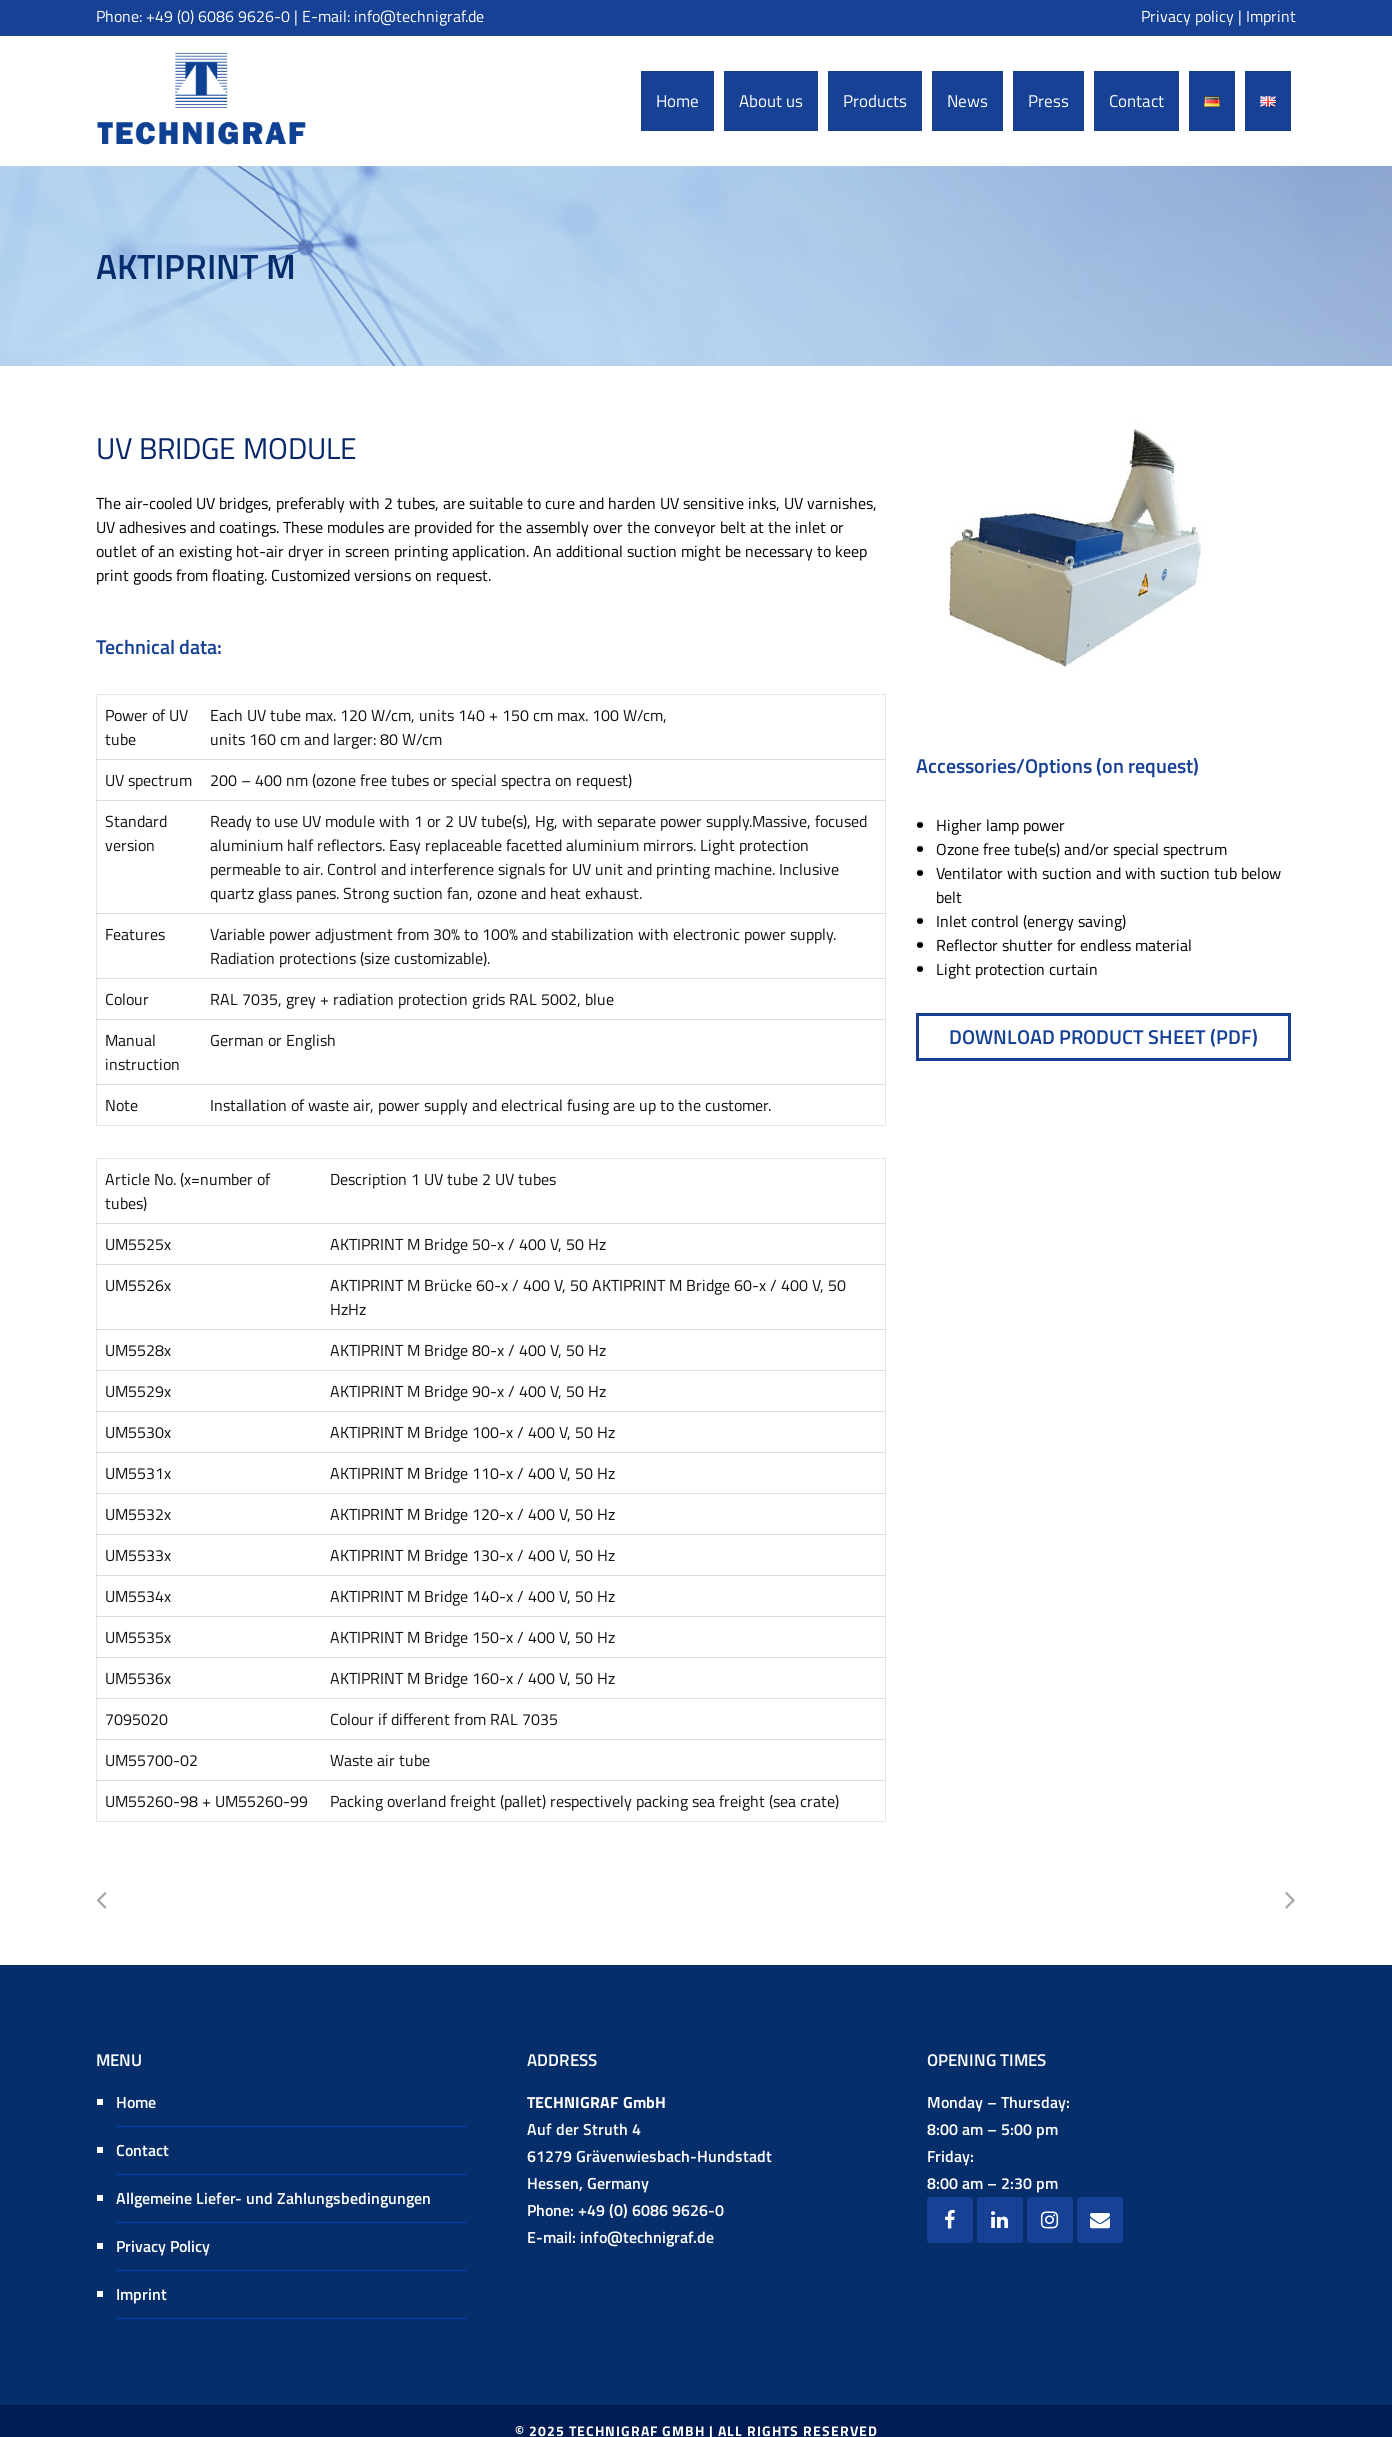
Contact (142, 2150)
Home (136, 2102)
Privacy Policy (163, 2246)
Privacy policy (1187, 16)
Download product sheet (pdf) (1103, 1036)
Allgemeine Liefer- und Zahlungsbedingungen (273, 2198)
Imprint (1271, 16)
